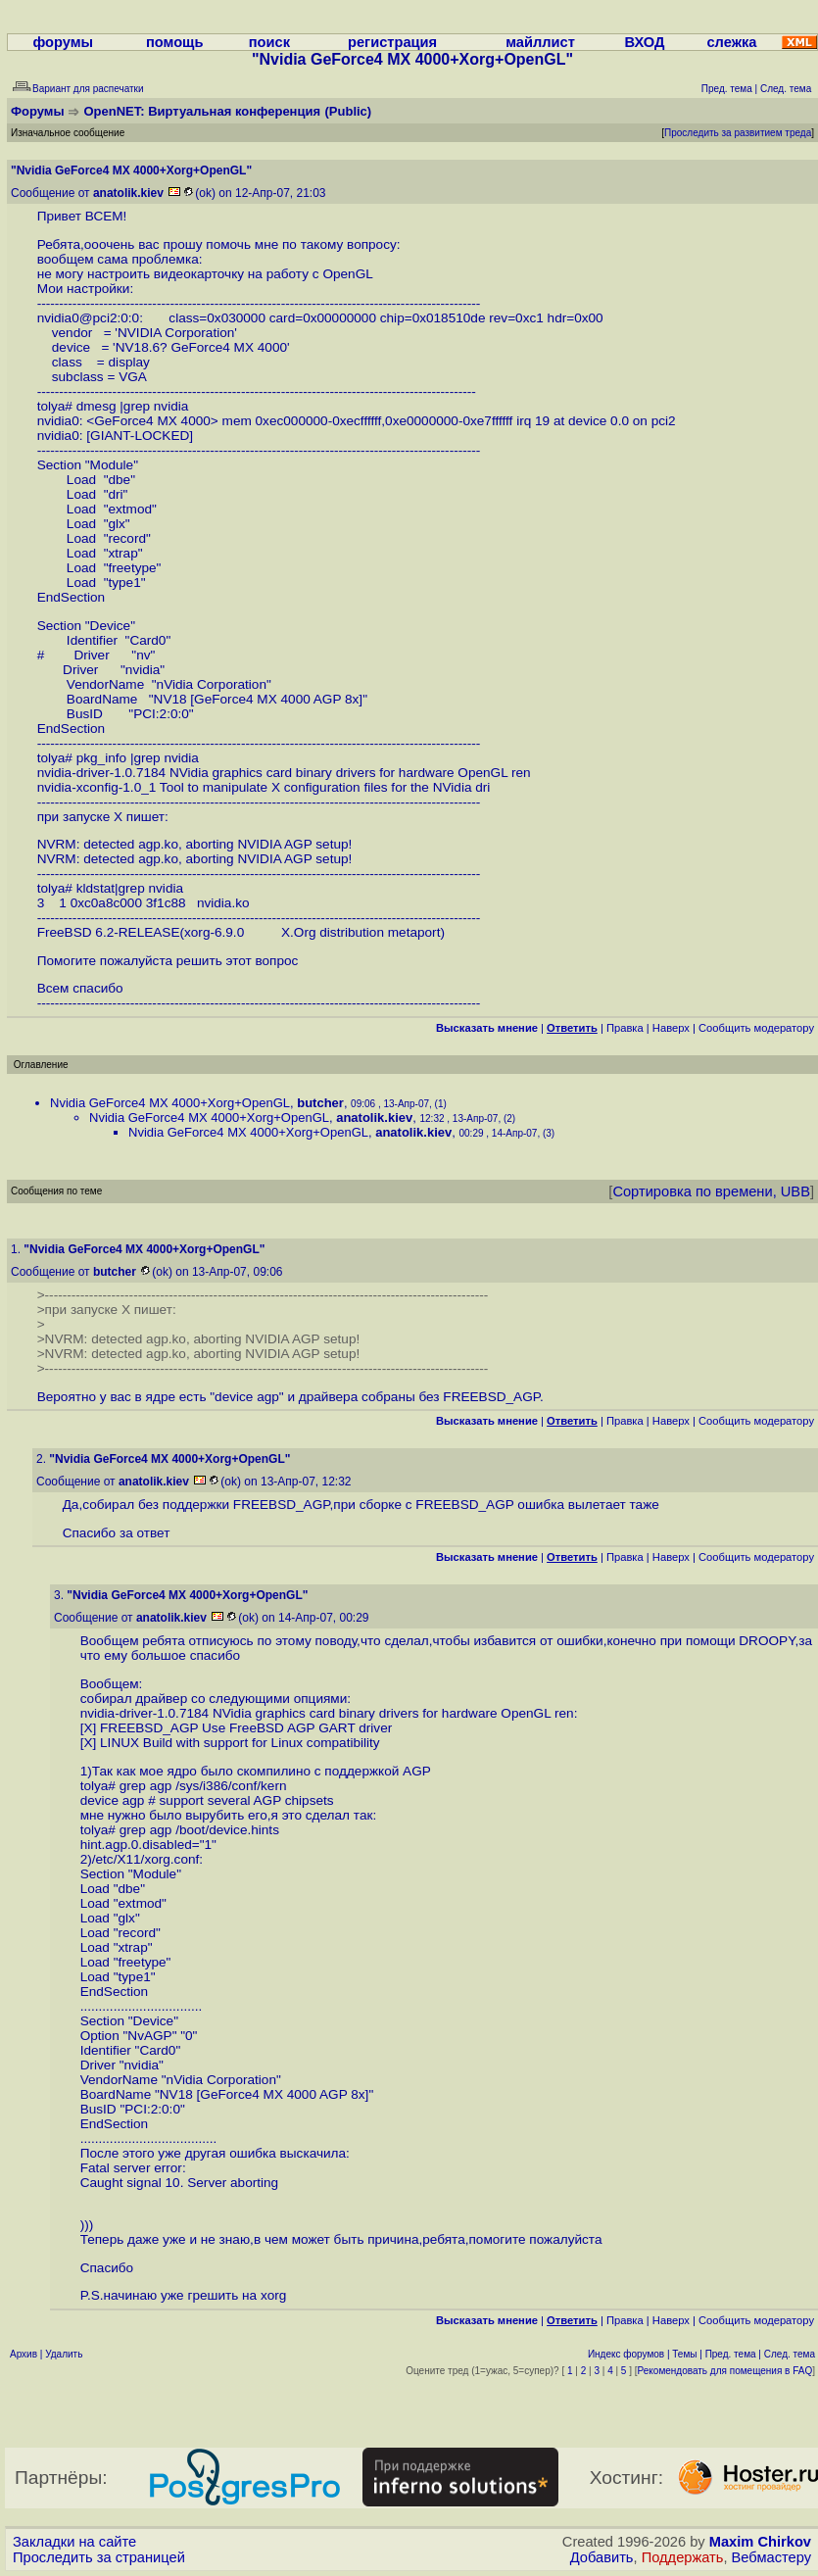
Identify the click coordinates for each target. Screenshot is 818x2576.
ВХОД (644, 42)
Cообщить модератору (756, 1028)
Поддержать (683, 2557)
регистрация (392, 42)
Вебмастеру (771, 2557)
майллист (540, 42)
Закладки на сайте (74, 2542)
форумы (62, 42)
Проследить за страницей (99, 2557)
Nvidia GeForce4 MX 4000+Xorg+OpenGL (170, 1102)
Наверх (671, 1028)
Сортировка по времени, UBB (711, 1191)
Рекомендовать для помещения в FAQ (725, 2370)
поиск (269, 42)
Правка (625, 1028)
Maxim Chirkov (760, 2542)
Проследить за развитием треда (737, 132)
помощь (175, 42)
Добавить (602, 2557)
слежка (731, 42)
